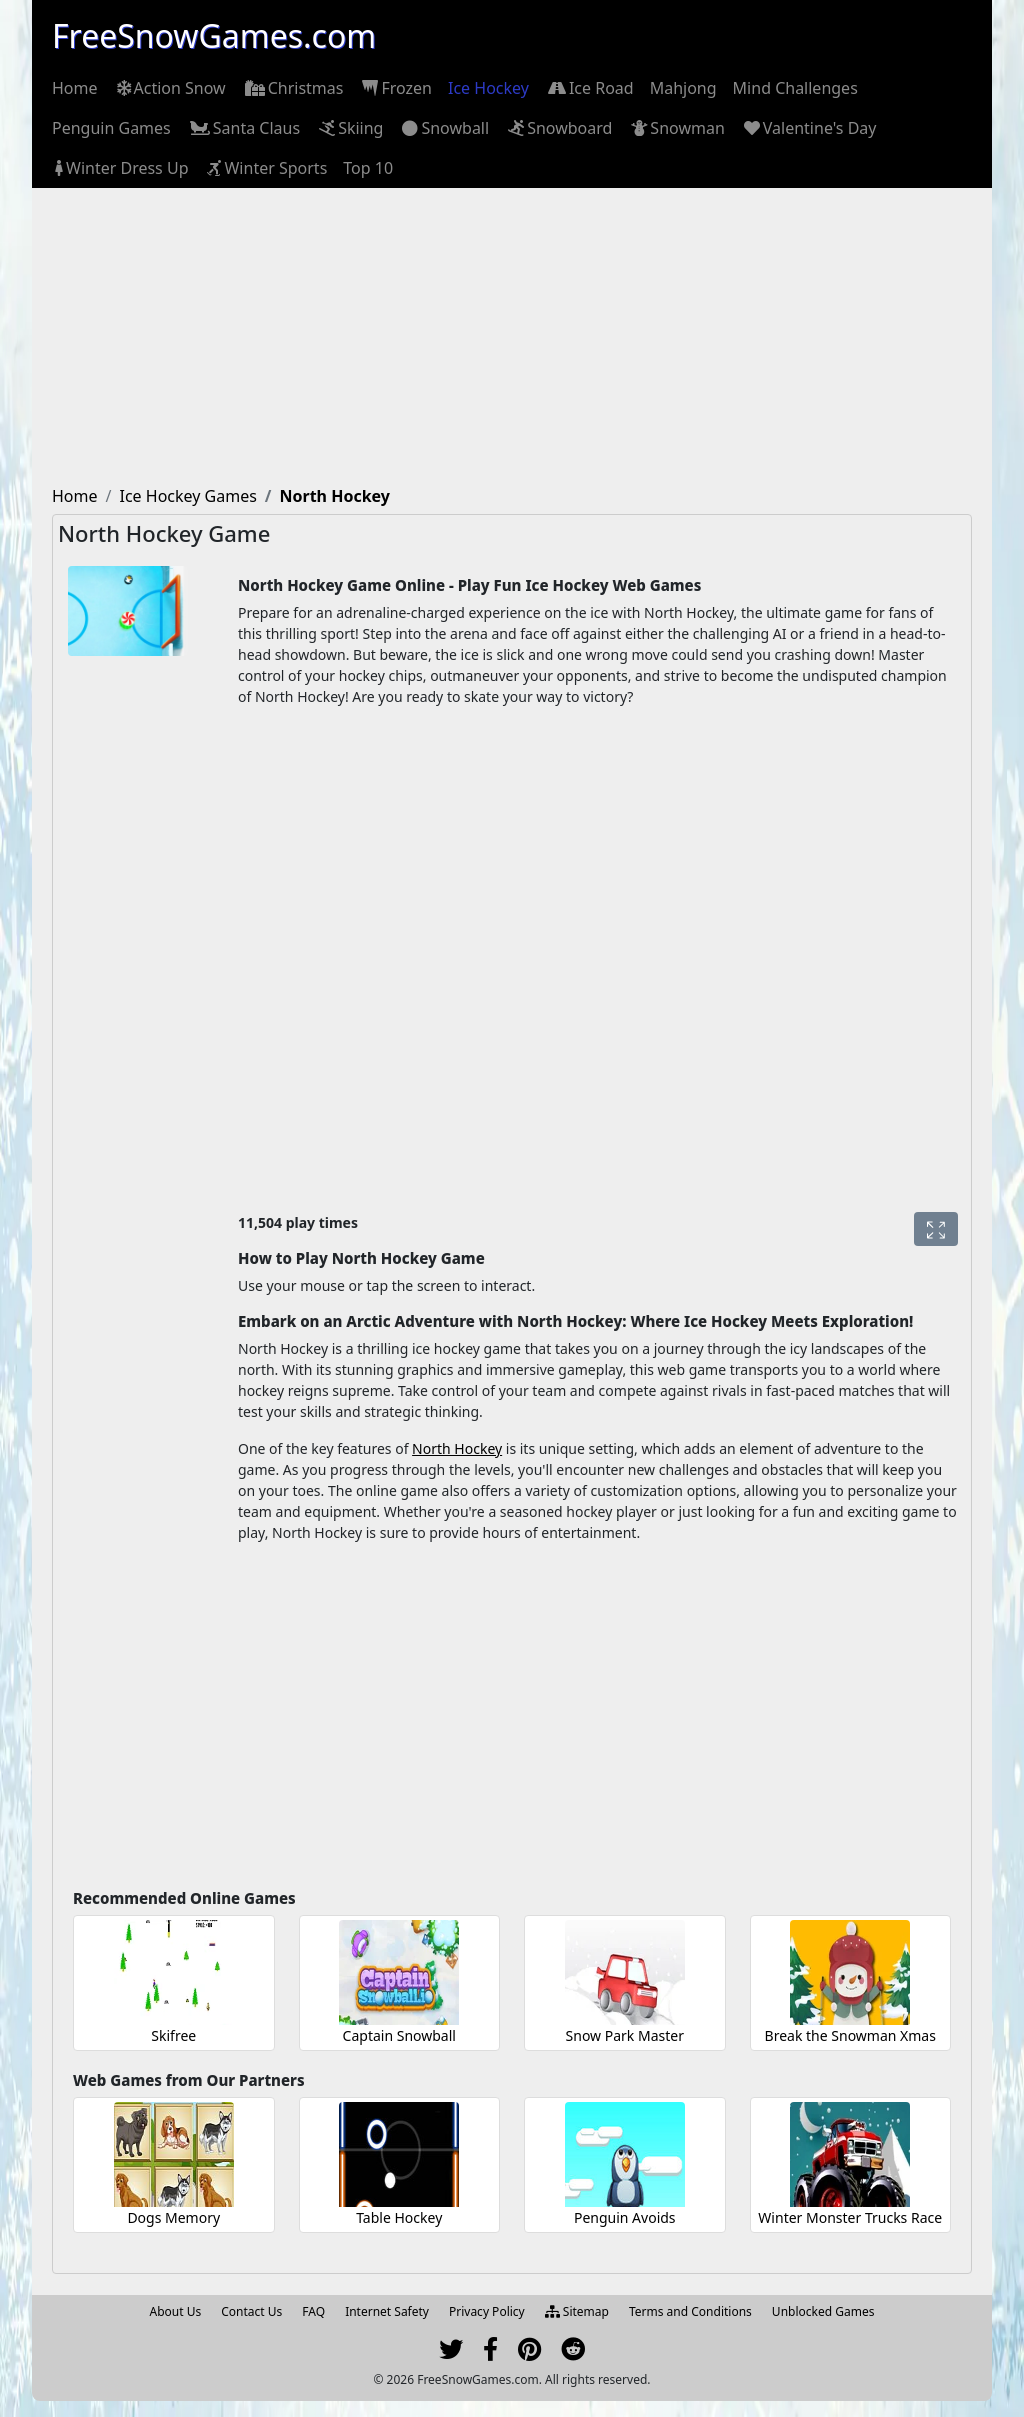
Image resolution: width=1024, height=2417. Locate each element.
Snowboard (558, 128)
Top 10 (368, 168)
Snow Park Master (625, 2035)
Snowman (676, 128)
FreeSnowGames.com (214, 35)
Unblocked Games (823, 2311)
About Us (176, 2311)
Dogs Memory (173, 2217)
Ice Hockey (488, 88)
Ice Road (589, 88)
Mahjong (683, 88)
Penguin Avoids (625, 2217)
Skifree (173, 2035)
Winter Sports (265, 168)
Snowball (444, 128)
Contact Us (251, 2311)
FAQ (313, 2311)
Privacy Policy (487, 2311)
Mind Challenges (795, 88)
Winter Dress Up (120, 168)
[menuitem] (75, 88)
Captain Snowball (399, 2035)
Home (75, 88)
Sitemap (577, 2311)
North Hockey (457, 1448)
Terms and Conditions (690, 2311)
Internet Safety (387, 2311)
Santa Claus (243, 128)
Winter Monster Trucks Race (850, 2217)
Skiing (349, 128)
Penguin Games (111, 128)
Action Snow (170, 88)
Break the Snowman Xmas (850, 2035)
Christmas (293, 88)
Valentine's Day (809, 128)
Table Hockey (399, 2217)
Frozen (395, 88)
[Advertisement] (512, 338)
